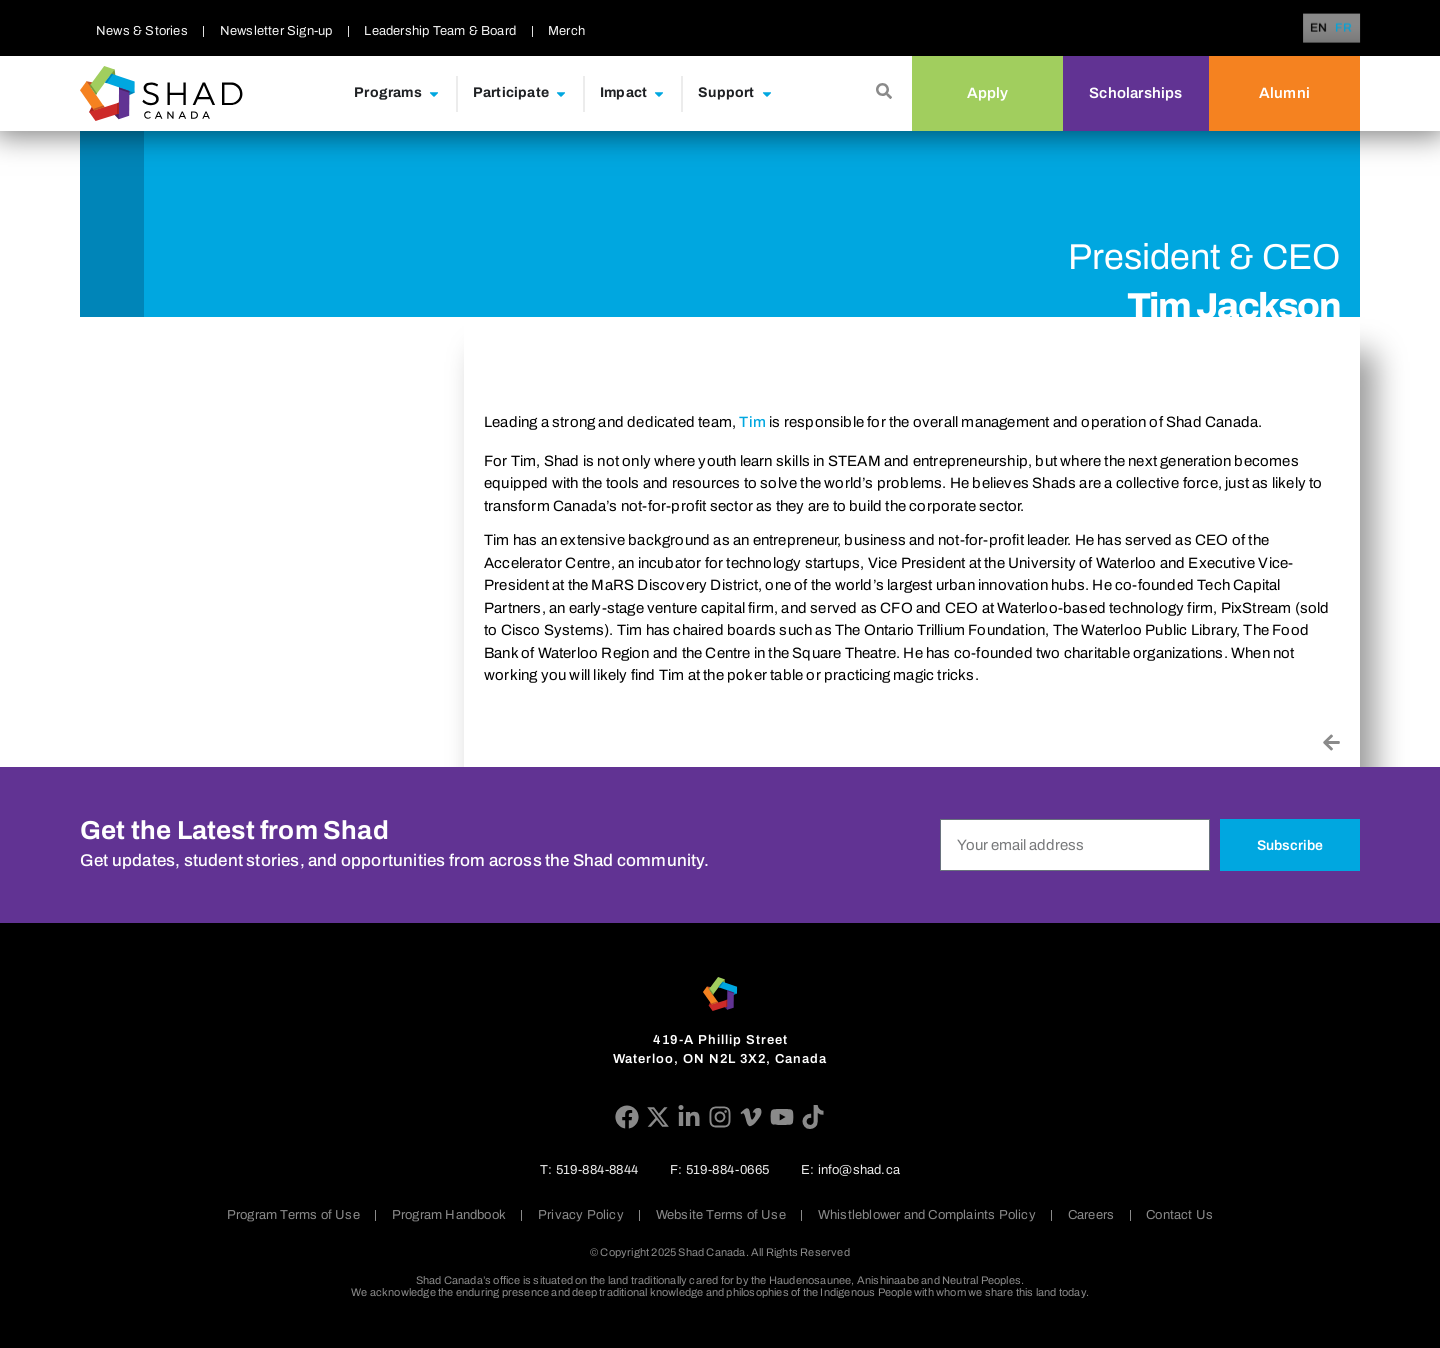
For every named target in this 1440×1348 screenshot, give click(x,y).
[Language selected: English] (1334, 28)
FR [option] (1344, 28)
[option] (1344, 28)
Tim (752, 422)
